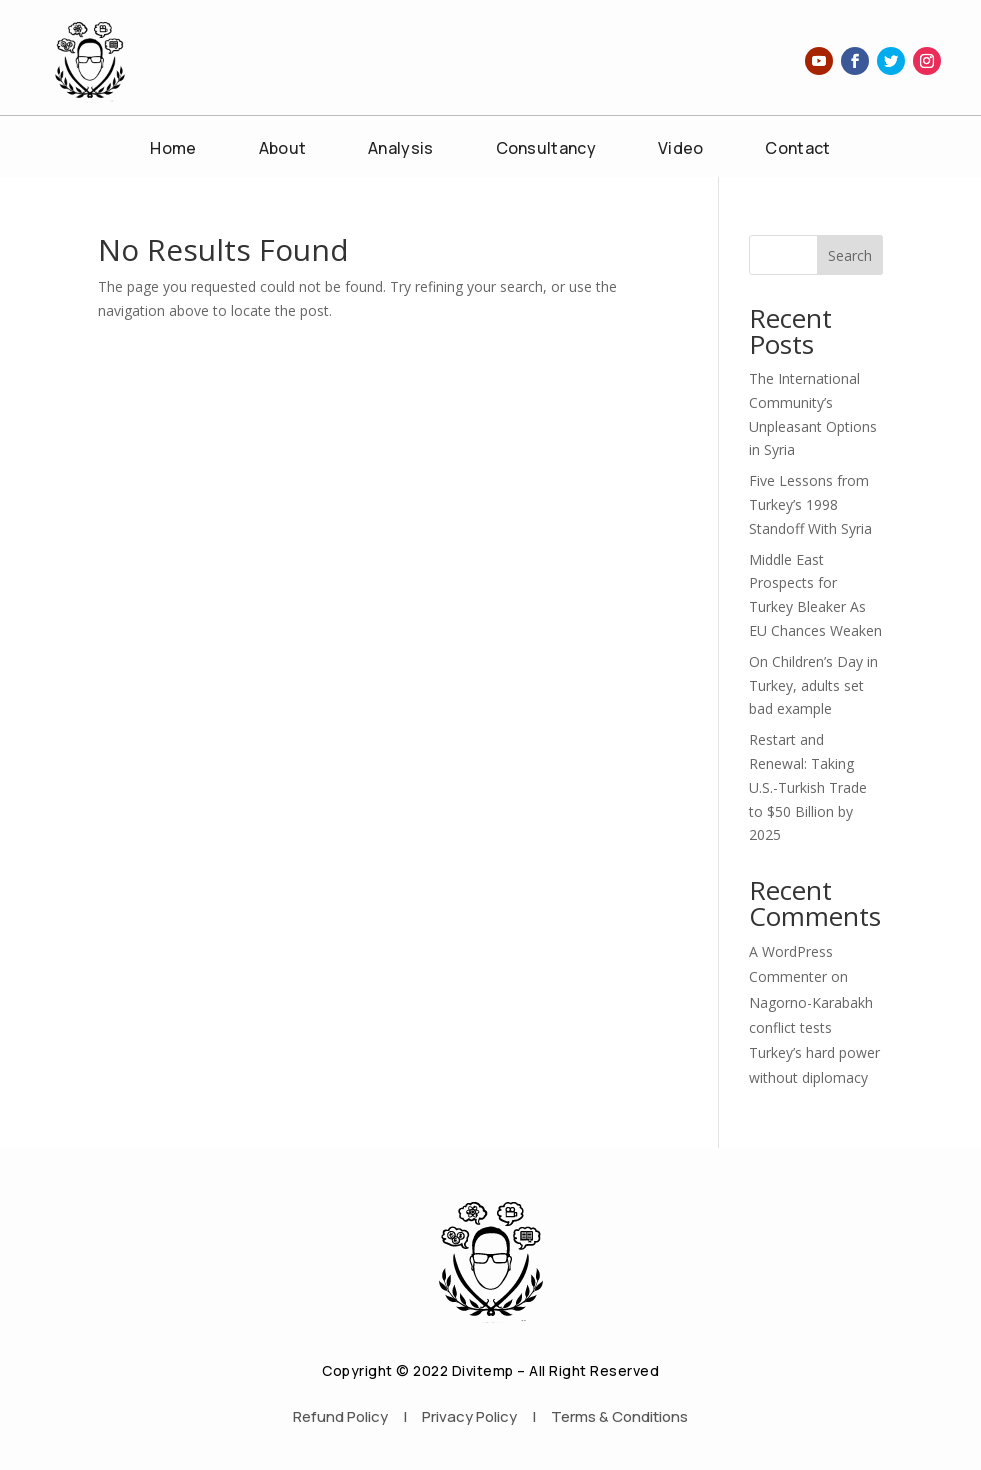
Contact (797, 150)
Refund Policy (340, 1416)
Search (850, 255)
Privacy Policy (469, 1416)
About (283, 150)
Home (173, 150)
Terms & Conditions (619, 1416)
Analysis (400, 150)
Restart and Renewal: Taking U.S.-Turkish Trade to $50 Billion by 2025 (808, 787)
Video (681, 150)
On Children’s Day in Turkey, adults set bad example (813, 685)
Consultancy (546, 150)
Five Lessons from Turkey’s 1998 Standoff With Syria (810, 504)
